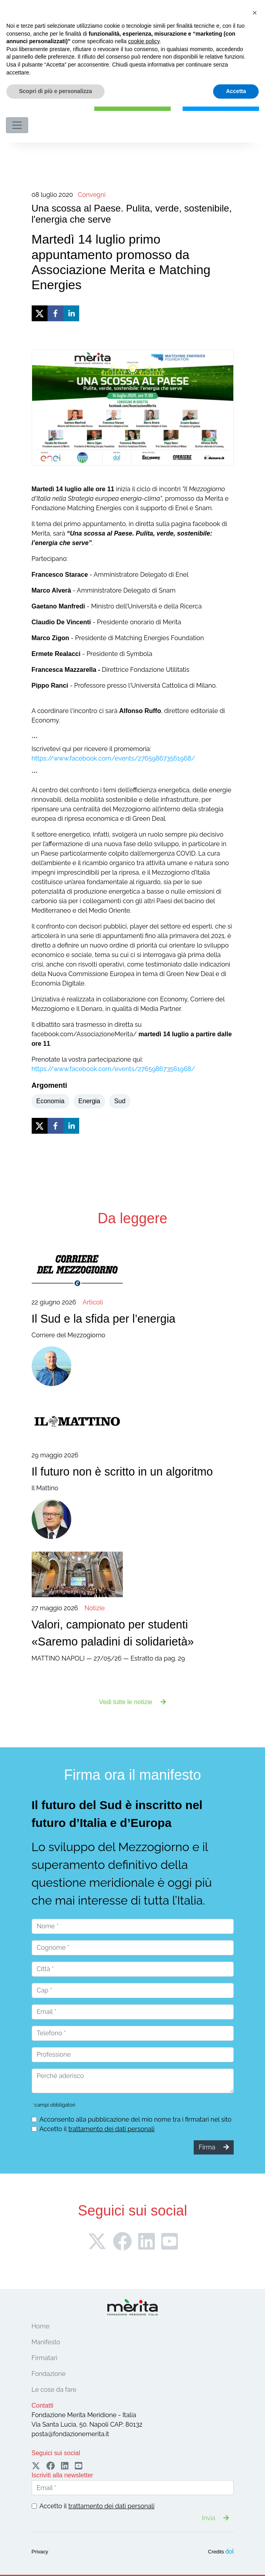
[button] (254, 2482)
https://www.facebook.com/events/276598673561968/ (113, 758)
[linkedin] (71, 313)
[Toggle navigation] (17, 125)
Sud (119, 1101)
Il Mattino (133, 1471)
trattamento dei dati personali (111, 2129)
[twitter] (40, 313)
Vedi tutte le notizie (132, 1702)
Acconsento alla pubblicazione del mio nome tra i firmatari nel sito (136, 2119)
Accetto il (97, 2129)
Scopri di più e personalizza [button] (55, 2560)
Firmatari (44, 2358)
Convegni (92, 194)
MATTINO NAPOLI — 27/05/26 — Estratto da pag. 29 (133, 1633)
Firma (132, 103)
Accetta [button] (236, 2560)
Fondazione (49, 2374)
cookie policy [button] (143, 2510)
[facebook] (55, 313)
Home (41, 2326)
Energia (89, 1101)
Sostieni (220, 103)
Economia (50, 1101)
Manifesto (46, 2342)
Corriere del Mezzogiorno (133, 1318)
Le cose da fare (54, 2389)
